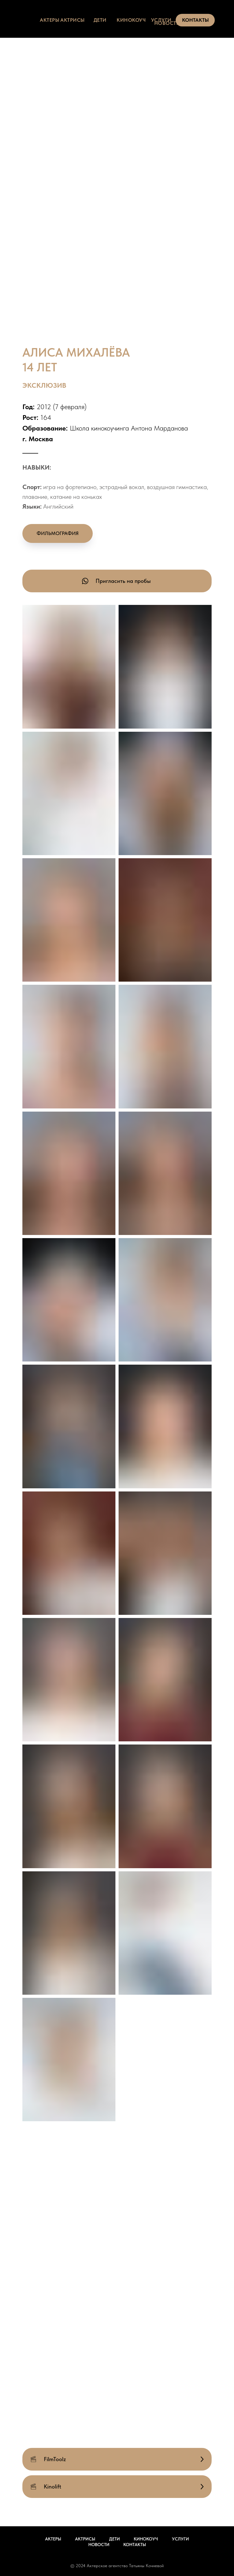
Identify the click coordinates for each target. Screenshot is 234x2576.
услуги (161, 20)
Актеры (53, 2538)
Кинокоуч (146, 2538)
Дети (114, 2538)
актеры (49, 20)
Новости (98, 2544)
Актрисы (85, 2538)
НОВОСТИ (167, 23)
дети (100, 20)
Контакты (134, 2544)
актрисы (72, 20)
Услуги (180, 2538)
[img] (31, 19)
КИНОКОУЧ (131, 20)
